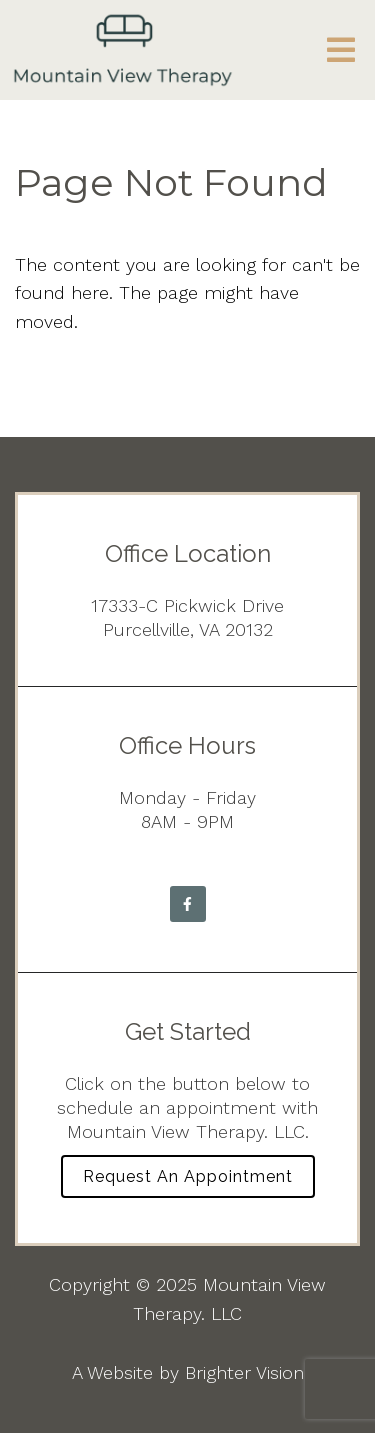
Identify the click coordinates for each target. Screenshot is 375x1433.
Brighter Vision (244, 1372)
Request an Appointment (188, 1176)
